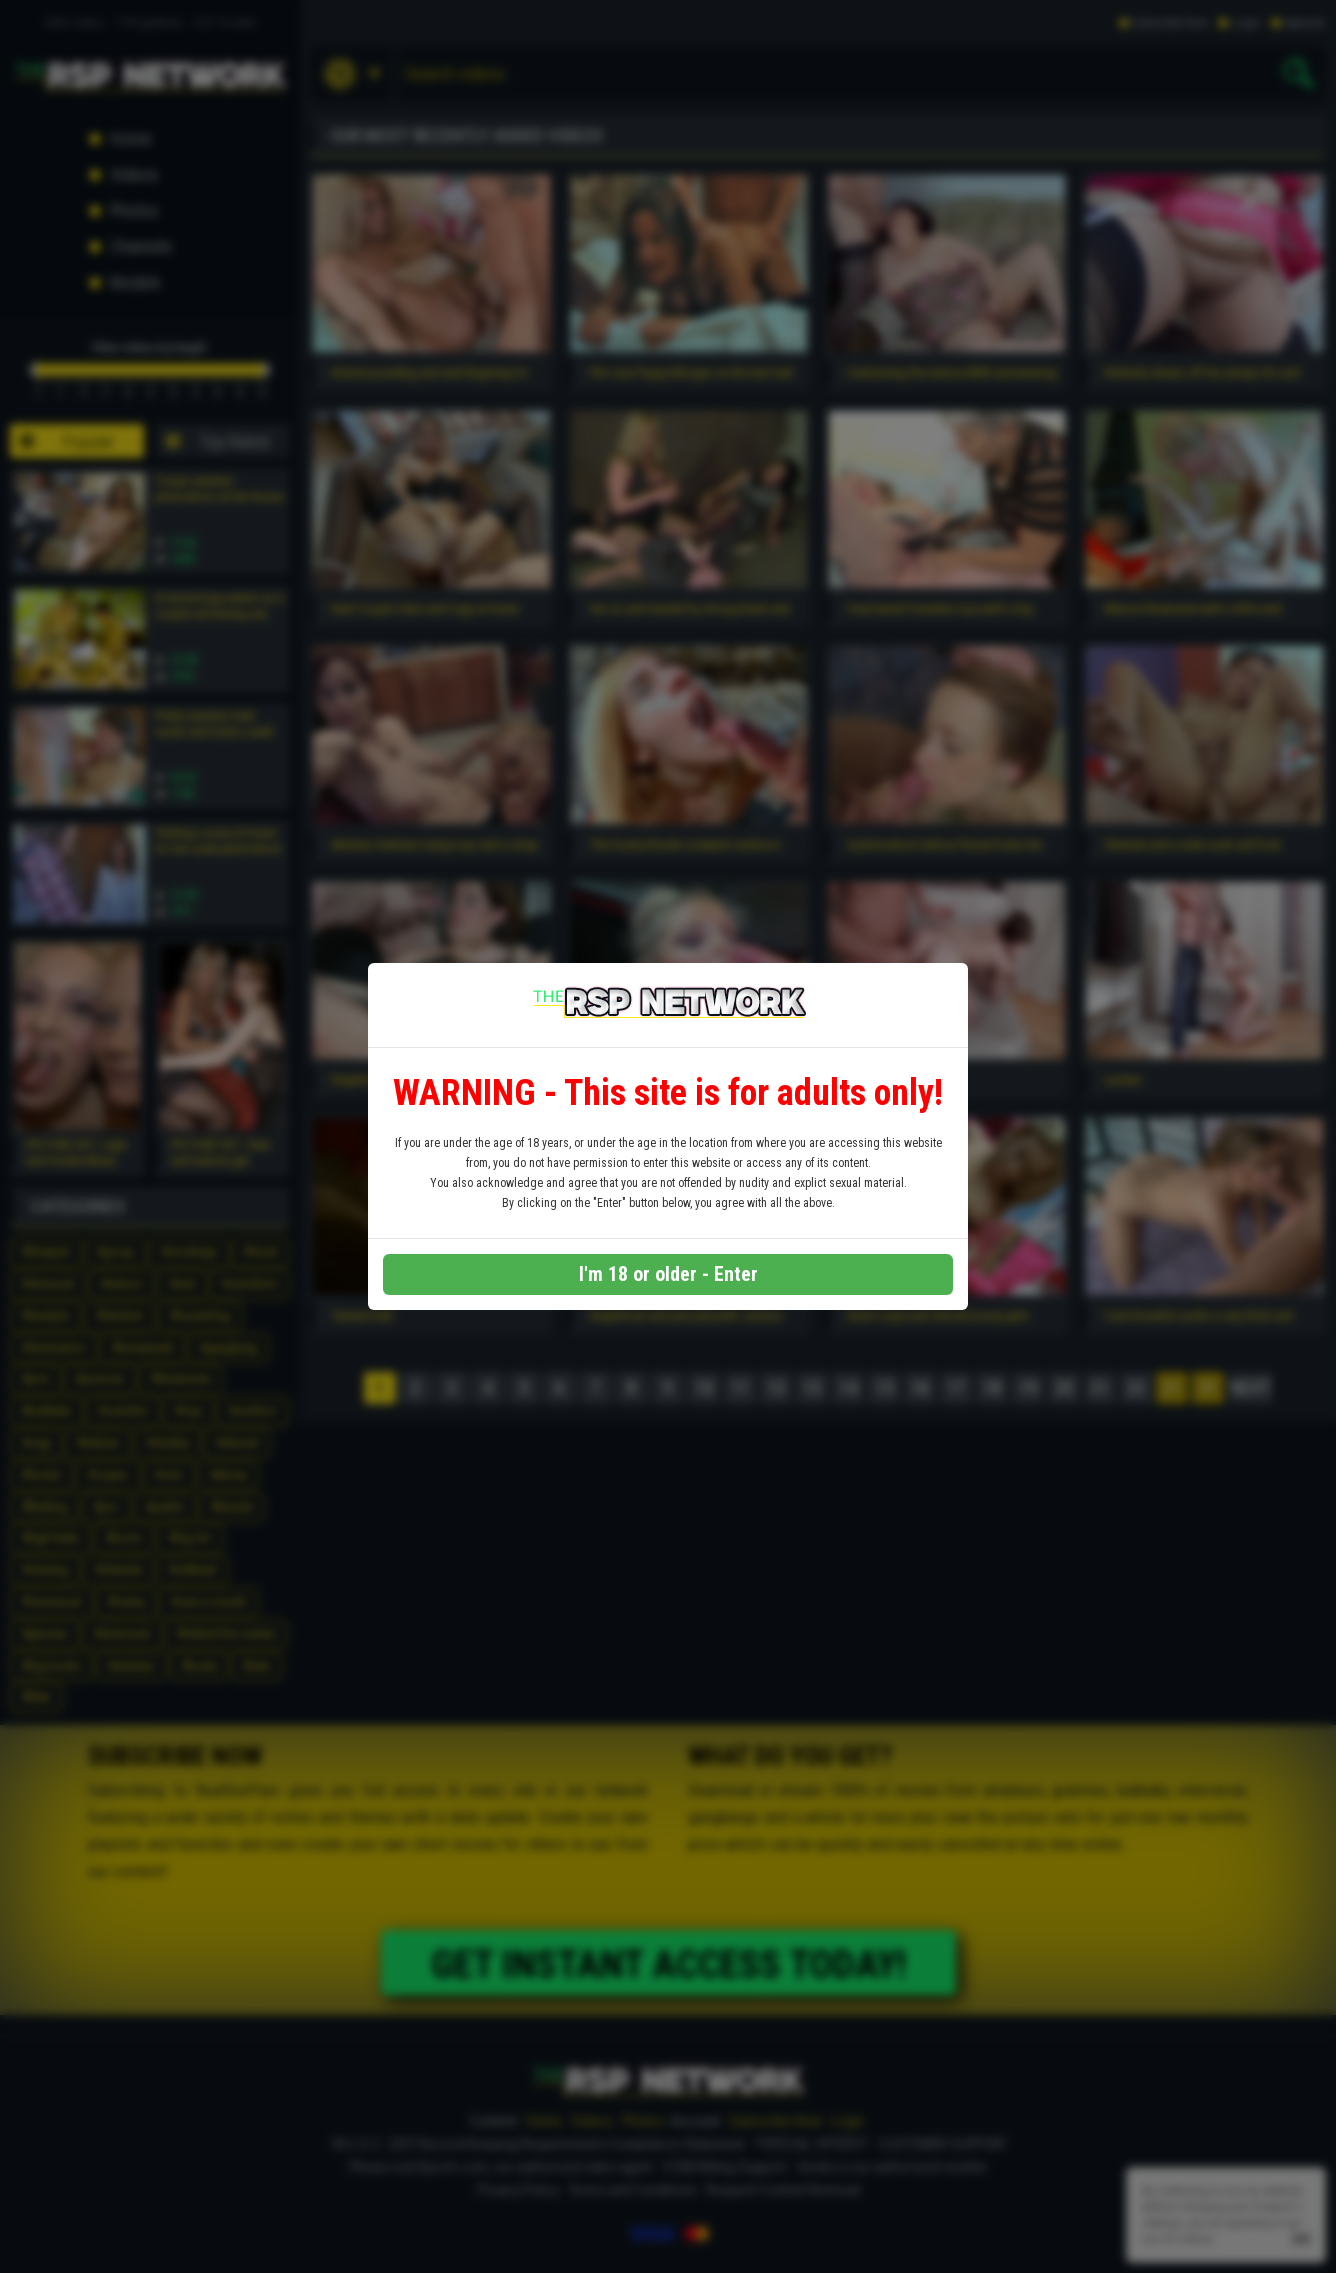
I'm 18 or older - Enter (668, 1274)
